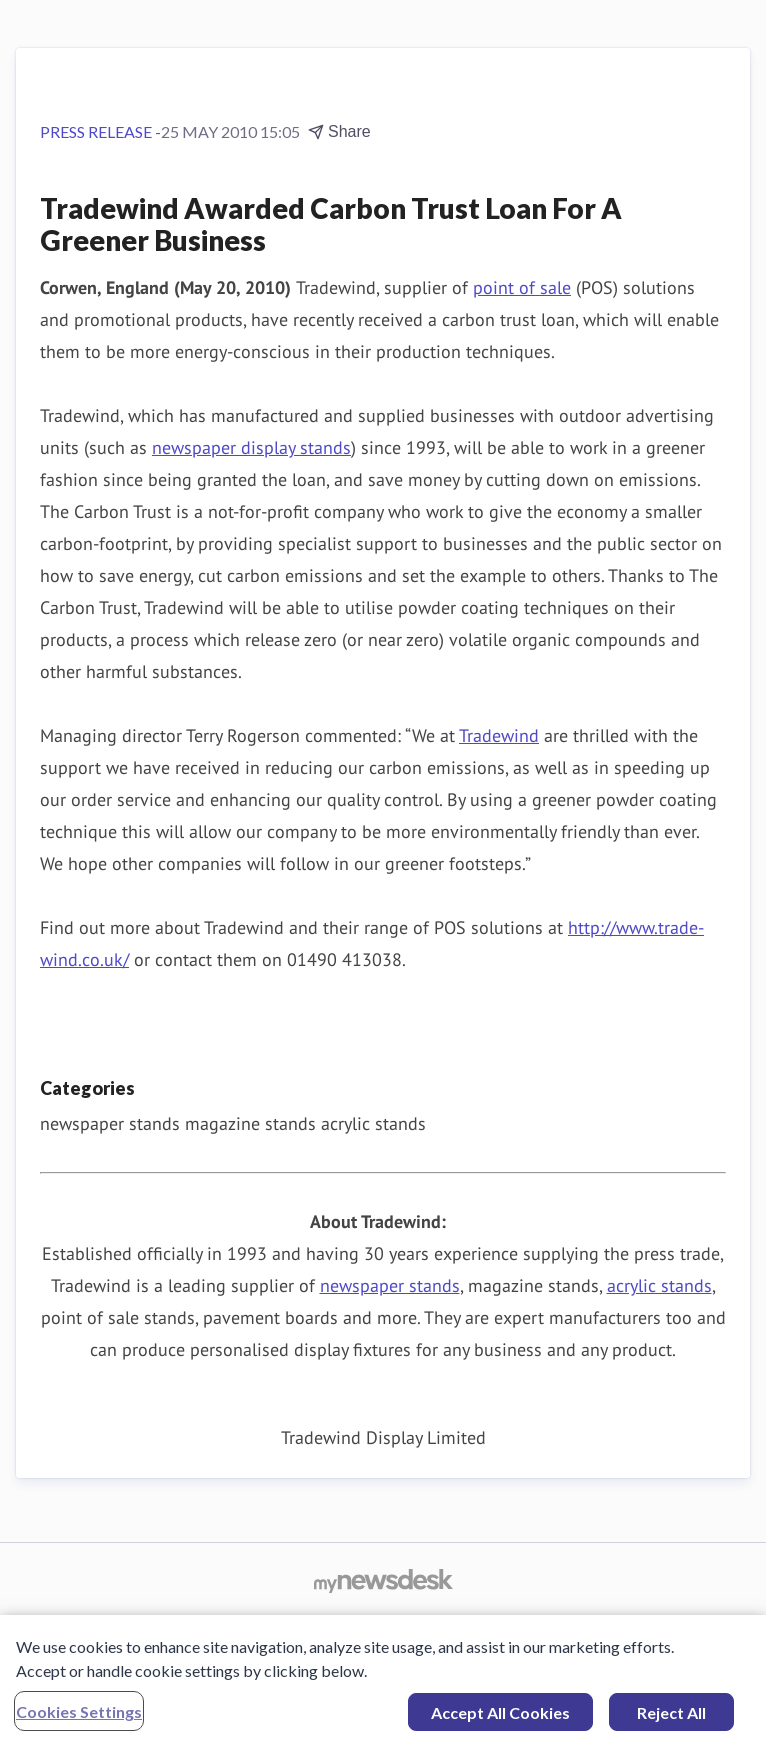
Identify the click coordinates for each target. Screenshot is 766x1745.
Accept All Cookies (500, 1717)
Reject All (671, 1717)
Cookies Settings (79, 1716)
